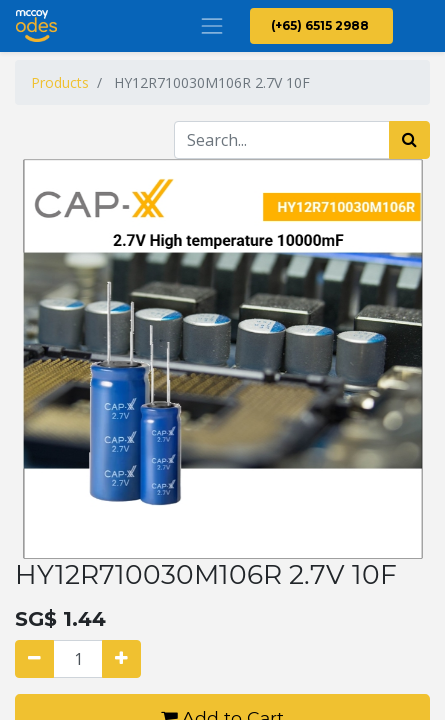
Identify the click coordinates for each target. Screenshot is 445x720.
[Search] (409, 140)
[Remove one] (34, 659)
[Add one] (121, 659)
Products (60, 82)
